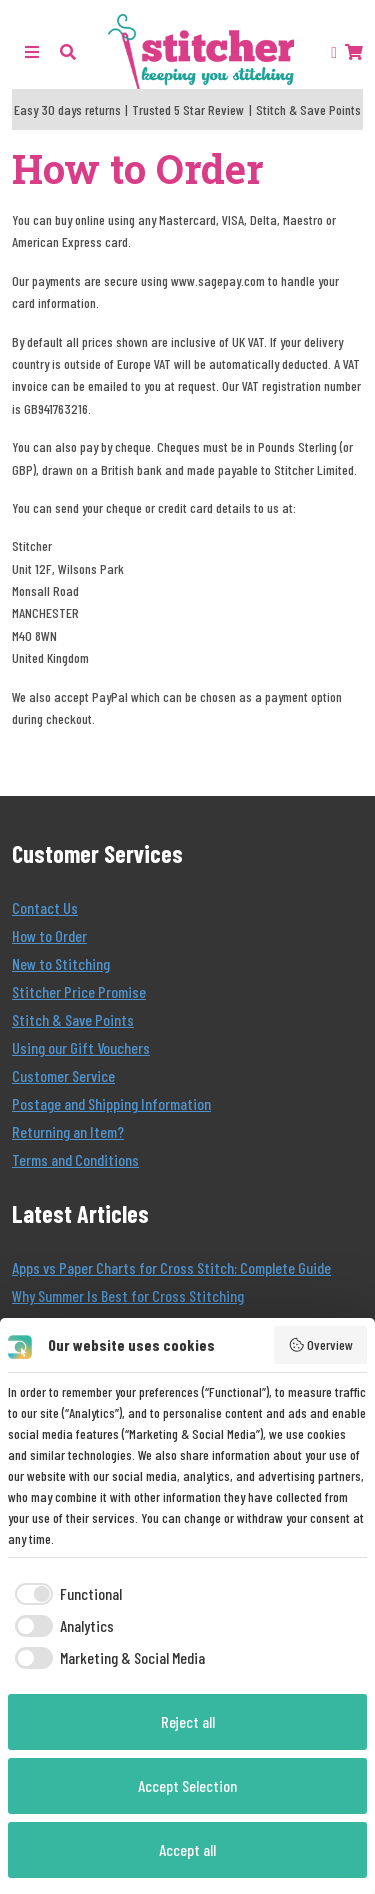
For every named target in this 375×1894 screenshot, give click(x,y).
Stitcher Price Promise (79, 991)
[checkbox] (65, 1594)
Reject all (188, 1721)
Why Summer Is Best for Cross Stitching (128, 1295)
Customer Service (63, 1075)
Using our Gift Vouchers (81, 1047)
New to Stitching (61, 963)
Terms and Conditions (75, 1159)
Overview (321, 1345)
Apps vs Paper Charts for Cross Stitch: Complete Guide (171, 1267)
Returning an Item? (68, 1131)
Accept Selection (187, 1785)
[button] (68, 51)
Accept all (187, 1849)
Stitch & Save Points (73, 1019)
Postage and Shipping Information (111, 1103)
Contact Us (45, 907)
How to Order (49, 935)
